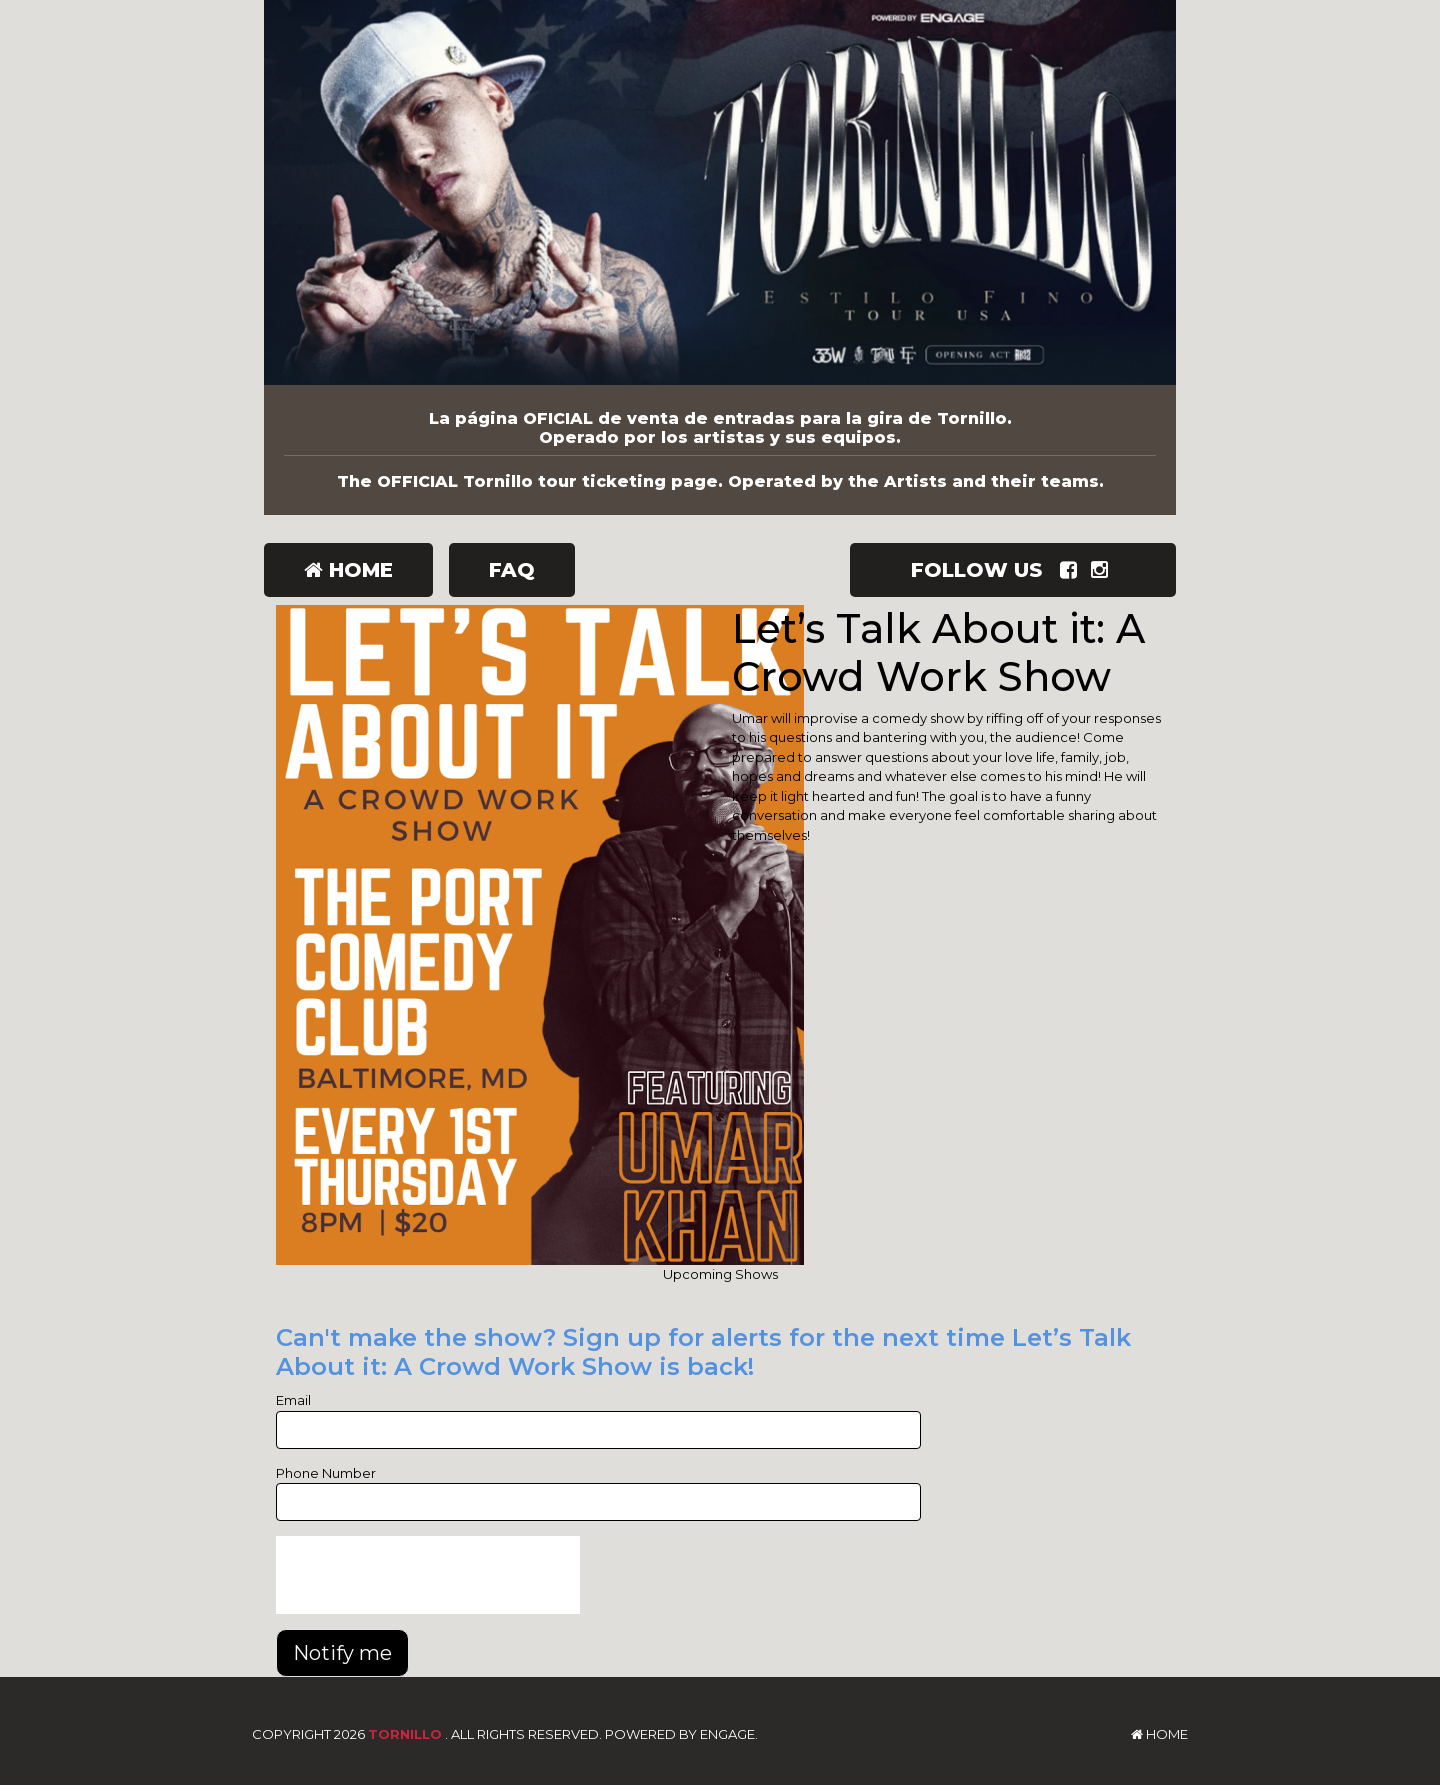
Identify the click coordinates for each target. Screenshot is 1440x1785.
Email (293, 1400)
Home (348, 570)
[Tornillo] (720, 192)
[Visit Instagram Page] (1103, 570)
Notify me (342, 1653)
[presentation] (428, 1575)
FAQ (512, 570)
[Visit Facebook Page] (1072, 570)
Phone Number (326, 1473)
